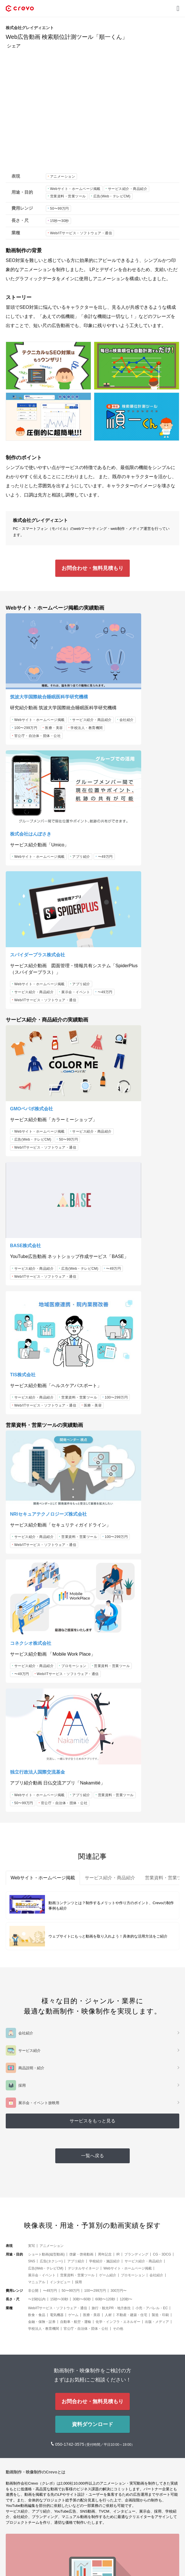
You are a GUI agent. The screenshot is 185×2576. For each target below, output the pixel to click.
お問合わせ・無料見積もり (92, 568)
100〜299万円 (26, 712)
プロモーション (116, 1231)
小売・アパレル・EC (151, 1877)
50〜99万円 (59, 209)
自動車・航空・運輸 (75, 1890)
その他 (118, 1897)
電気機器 (57, 1884)
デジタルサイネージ (83, 1837)
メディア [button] (14, 2515)
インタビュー (60, 1851)
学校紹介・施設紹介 (104, 1830)
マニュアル (36, 1851)
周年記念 (105, 1823)
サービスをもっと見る (92, 1689)
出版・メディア (157, 1890)
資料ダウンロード (92, 1993)
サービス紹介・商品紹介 (127, 189)
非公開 (33, 1859)
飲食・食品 (36, 1884)
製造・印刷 (160, 1884)
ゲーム (73, 1884)
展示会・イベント (28, 848)
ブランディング (136, 1823)
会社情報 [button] (14, 2532)
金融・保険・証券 (42, 1890)
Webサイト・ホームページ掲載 (75, 189)
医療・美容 (54, 712)
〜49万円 (136, 698)
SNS (31, 1830)
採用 (78, 1851)
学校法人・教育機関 (30, 720)
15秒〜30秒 (59, 221)
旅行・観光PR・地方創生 (111, 1877)
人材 (108, 1884)
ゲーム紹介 (107, 1844)
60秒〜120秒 (105, 1868)
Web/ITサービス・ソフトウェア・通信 (81, 233)
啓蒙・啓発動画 (81, 1823)
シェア (14, 45)
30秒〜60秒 (82, 1868)
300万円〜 (119, 1859)
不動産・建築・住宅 (131, 1884)
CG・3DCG (162, 1823)
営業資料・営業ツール (68, 196)
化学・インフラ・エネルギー (118, 1890)
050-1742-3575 (70, 2012)
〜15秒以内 (37, 1868)
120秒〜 (126, 1868)
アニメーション (62, 177)
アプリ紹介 (113, 698)
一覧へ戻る (92, 1724)
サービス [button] (14, 2497)
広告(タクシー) (51, 1830)
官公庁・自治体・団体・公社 (37, 728)
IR (118, 1823)
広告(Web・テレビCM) (112, 196)
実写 (31, 1814)
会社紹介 (68, 704)
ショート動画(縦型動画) (46, 1823)
